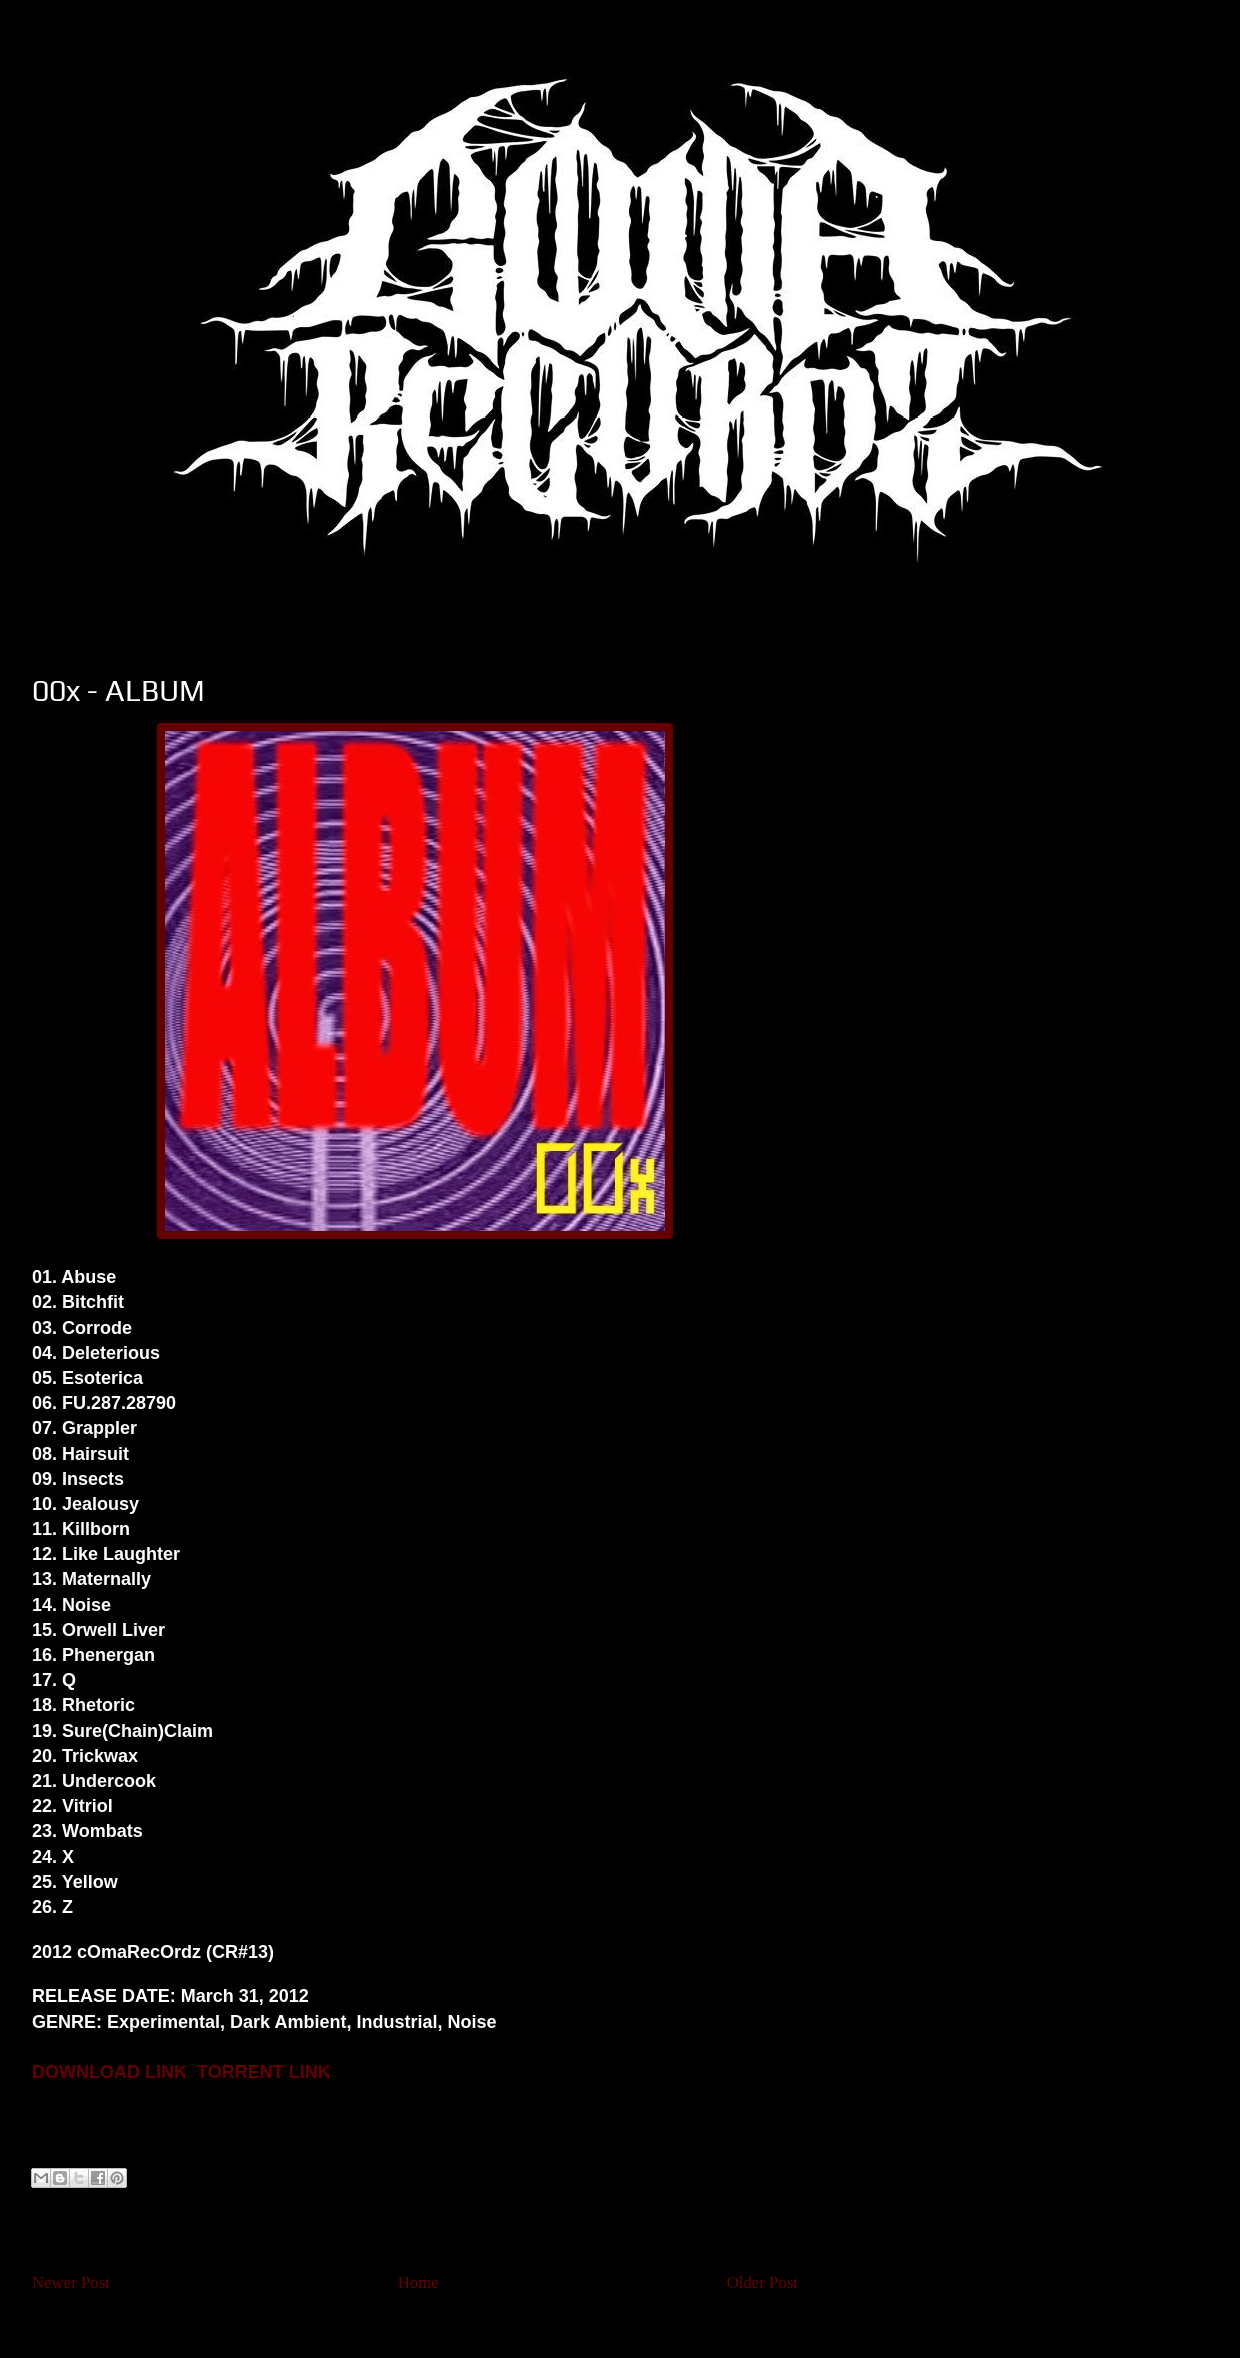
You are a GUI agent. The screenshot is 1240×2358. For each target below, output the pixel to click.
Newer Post (71, 2282)
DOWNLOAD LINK (109, 2072)
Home (418, 2282)
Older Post (762, 2282)
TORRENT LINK (264, 2072)
